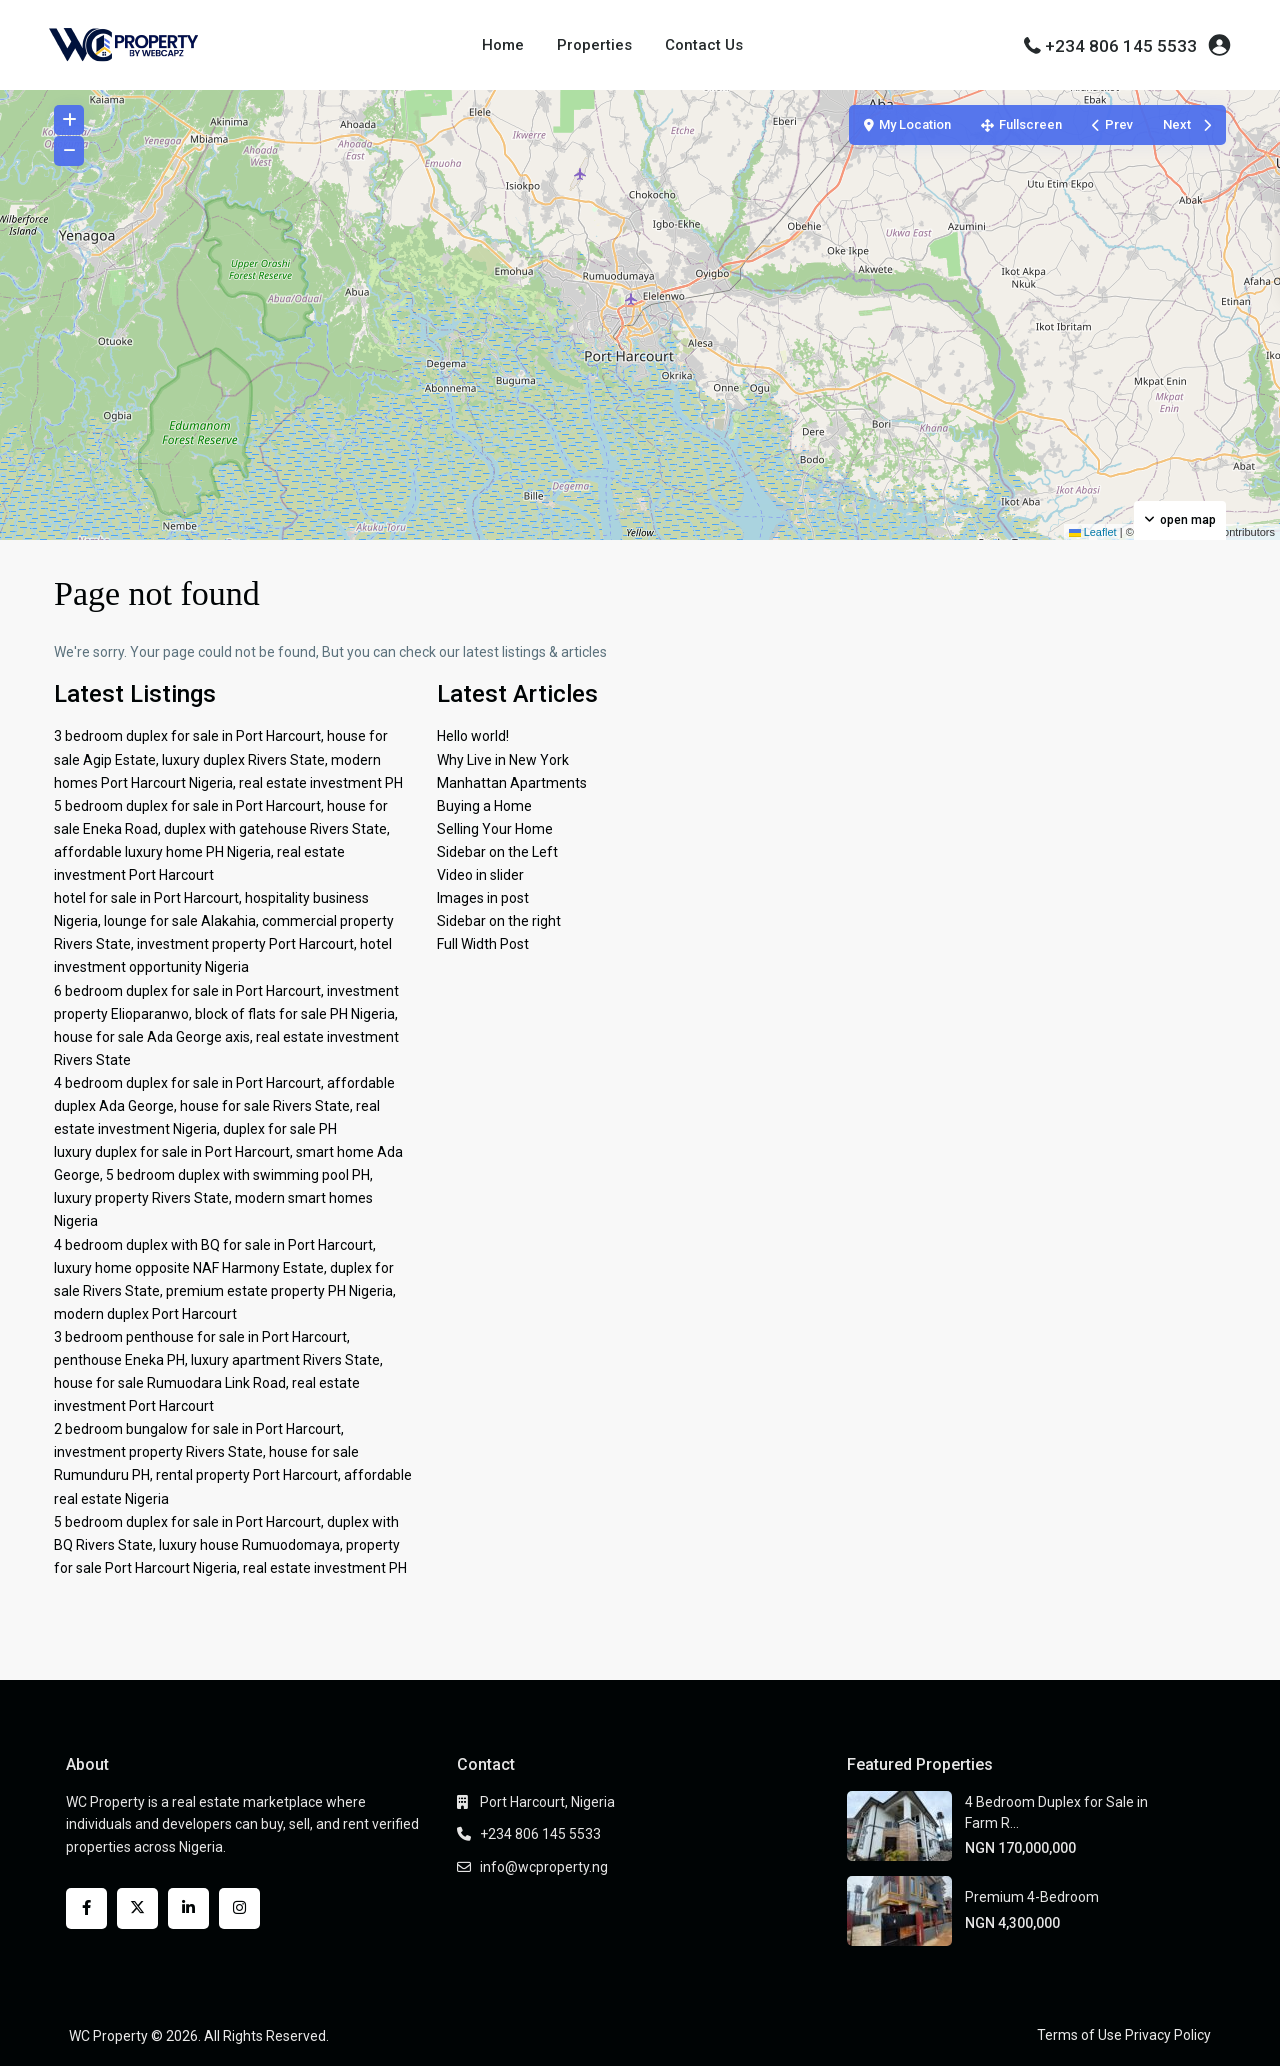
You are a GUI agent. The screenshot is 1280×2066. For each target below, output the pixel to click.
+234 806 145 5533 (1121, 46)
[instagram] (239, 1908)
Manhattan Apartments (512, 783)
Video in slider (480, 875)
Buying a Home (484, 806)
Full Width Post (483, 944)
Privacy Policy (1168, 2035)
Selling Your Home (495, 829)
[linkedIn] (188, 1908)
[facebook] (86, 1908)
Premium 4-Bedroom (1032, 1897)
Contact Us (704, 45)
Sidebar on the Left (497, 852)
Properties (594, 45)
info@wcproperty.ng (544, 1867)
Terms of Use (1079, 2035)
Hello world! (473, 736)
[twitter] (137, 1908)
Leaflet (1093, 532)
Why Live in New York (503, 760)
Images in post (483, 898)
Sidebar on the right (499, 921)
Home (503, 45)
